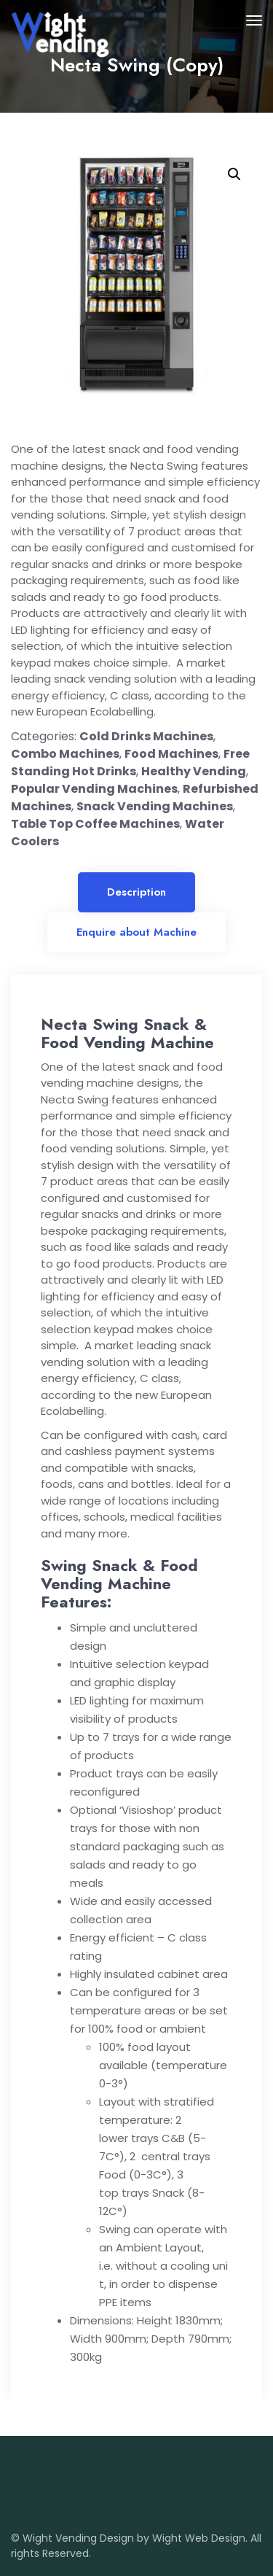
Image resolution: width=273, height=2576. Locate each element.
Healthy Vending (193, 771)
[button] (234, 174)
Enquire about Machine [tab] (136, 932)
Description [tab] (136, 892)
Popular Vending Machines (94, 788)
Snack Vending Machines (154, 806)
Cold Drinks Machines (146, 736)
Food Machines (171, 753)
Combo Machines (65, 753)
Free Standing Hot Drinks (130, 762)
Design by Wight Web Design (172, 2538)
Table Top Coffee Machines (95, 823)
